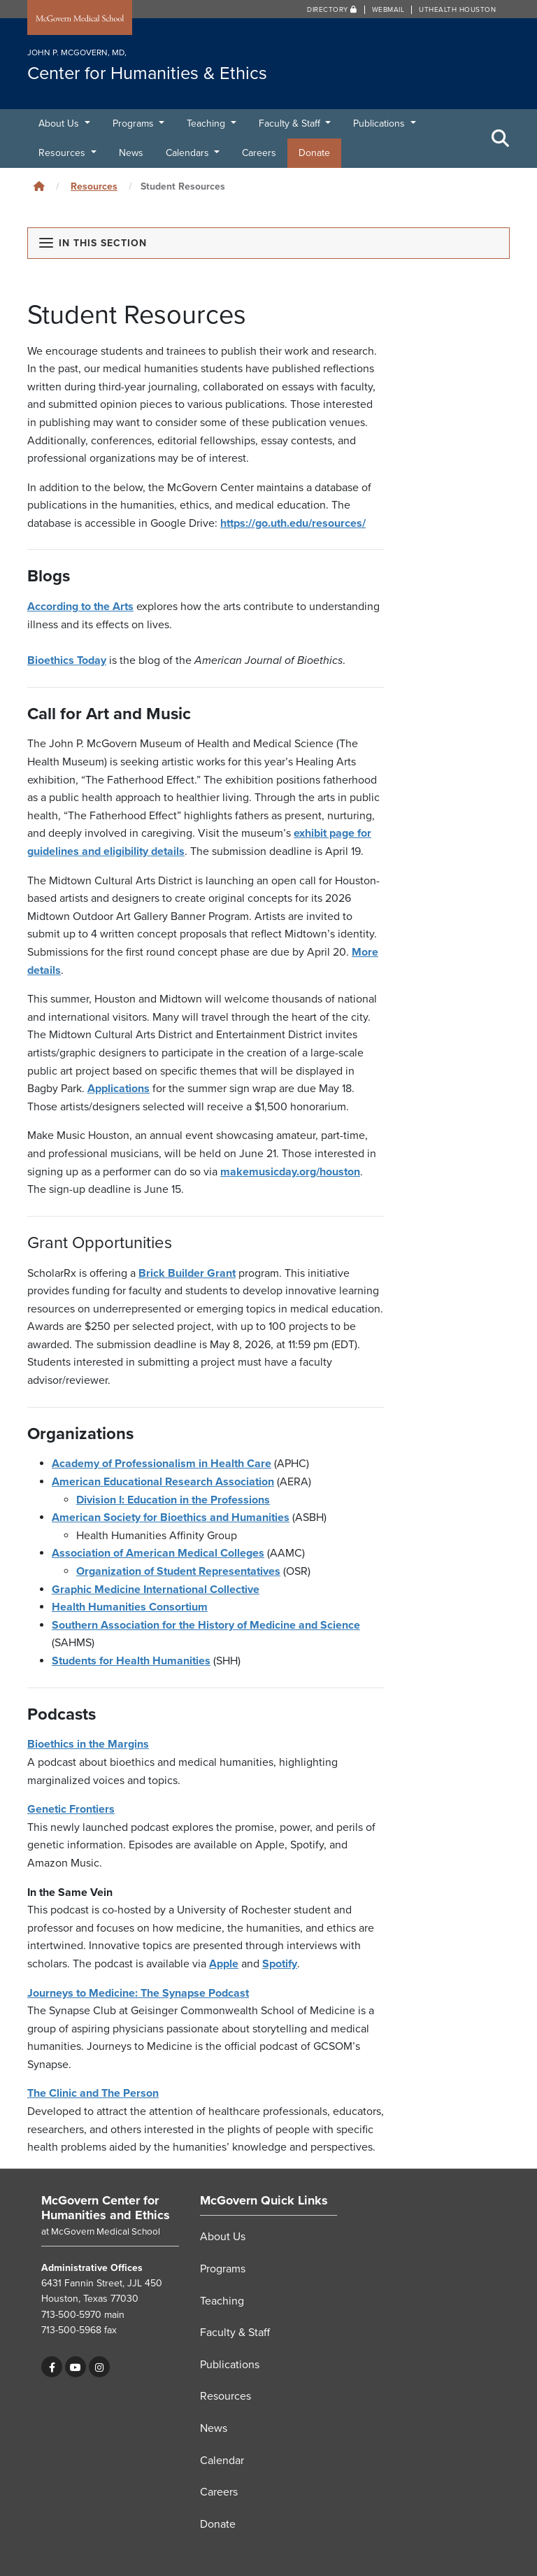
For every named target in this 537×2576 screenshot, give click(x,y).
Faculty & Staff (291, 123)
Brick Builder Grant (187, 1273)
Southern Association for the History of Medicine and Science (206, 1625)
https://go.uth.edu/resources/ (293, 523)
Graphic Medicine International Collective (155, 1590)
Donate (314, 153)
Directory (332, 10)
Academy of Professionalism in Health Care (161, 1464)
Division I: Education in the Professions (173, 1500)
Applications (118, 1089)
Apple (223, 1964)
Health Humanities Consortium (130, 1607)
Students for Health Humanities (131, 1661)
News (131, 153)
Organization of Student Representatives (178, 1571)
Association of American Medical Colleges (158, 1553)
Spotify (279, 1964)
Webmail (388, 10)
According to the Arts (80, 607)
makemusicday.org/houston (290, 1172)
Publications (380, 123)
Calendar (222, 2461)
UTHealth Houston (457, 10)
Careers (259, 153)
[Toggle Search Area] (501, 138)
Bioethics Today (66, 660)
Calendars (189, 153)
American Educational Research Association (163, 1482)
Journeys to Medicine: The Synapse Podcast (138, 1993)
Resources (63, 153)
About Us (60, 123)
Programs (135, 123)
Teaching (207, 123)
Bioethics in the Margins (88, 1744)
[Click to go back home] (39, 186)
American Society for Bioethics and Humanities (170, 1517)
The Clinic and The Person (93, 2093)
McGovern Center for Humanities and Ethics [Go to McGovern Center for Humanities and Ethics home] (105, 2208)
